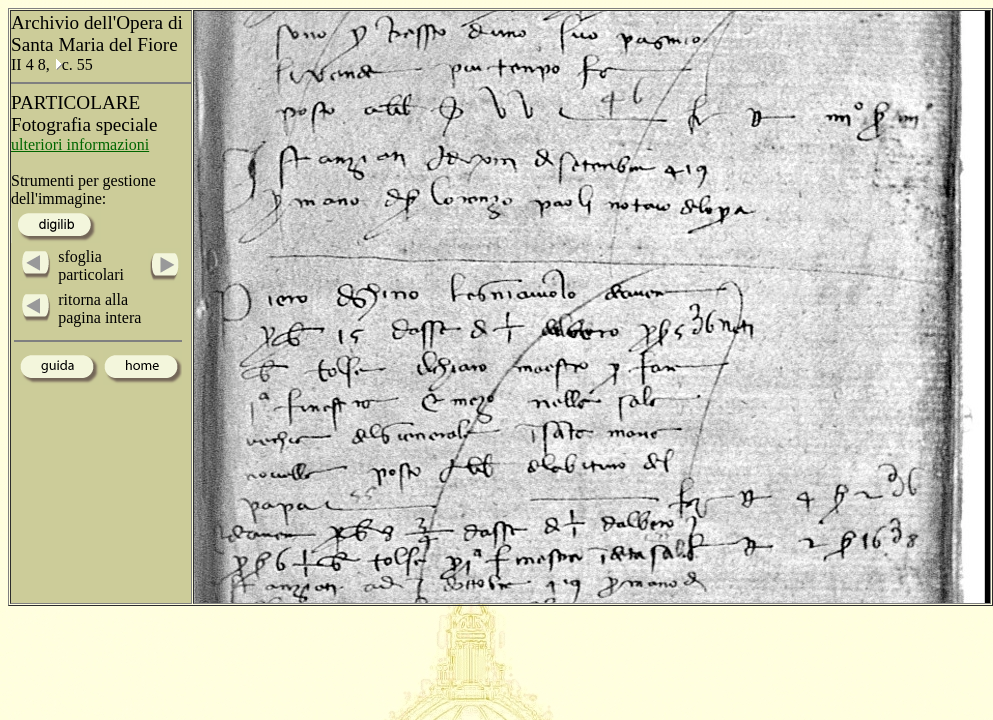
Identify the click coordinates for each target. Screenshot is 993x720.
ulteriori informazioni (80, 144)
